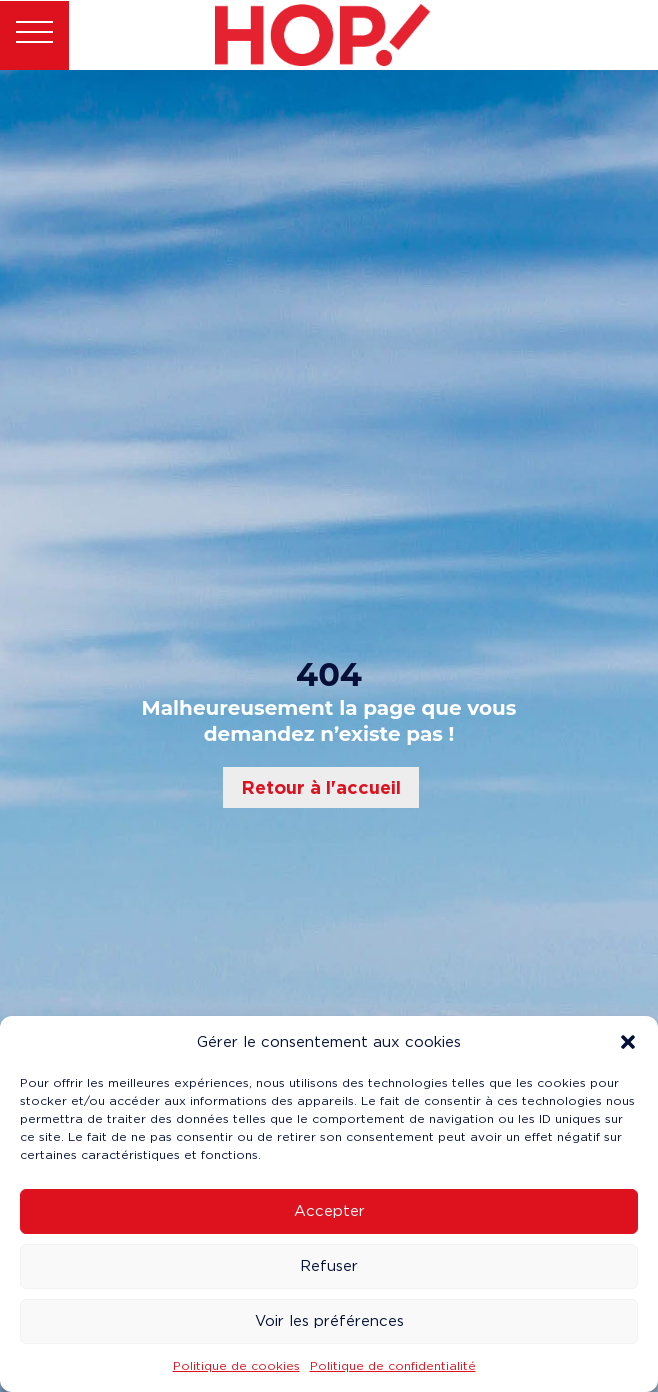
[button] (628, 1042)
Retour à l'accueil (321, 787)
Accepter (329, 1211)
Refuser (329, 1266)
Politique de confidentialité (393, 1365)
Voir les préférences (329, 1321)
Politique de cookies (236, 1365)
